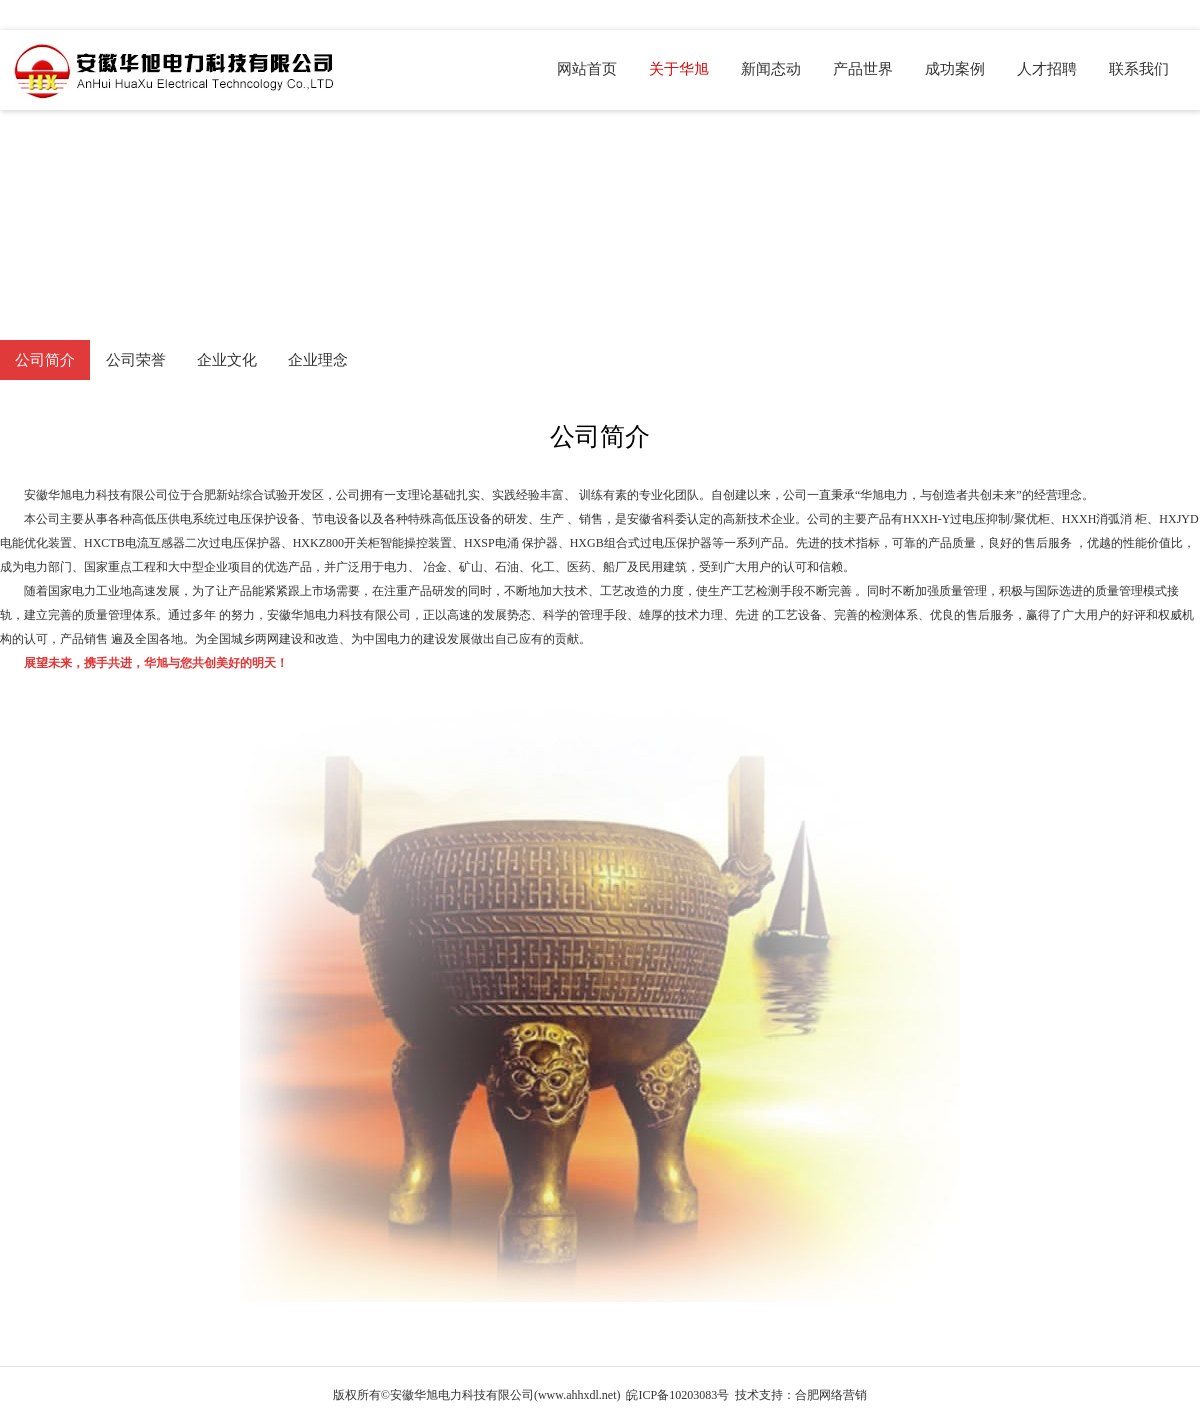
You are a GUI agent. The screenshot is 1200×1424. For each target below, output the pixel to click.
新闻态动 (771, 69)
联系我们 (1139, 69)
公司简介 (45, 360)
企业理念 (318, 360)
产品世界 (863, 69)
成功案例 (955, 69)
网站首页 (587, 69)
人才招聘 (1047, 69)
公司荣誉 (136, 360)
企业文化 (227, 360)
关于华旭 (679, 69)
